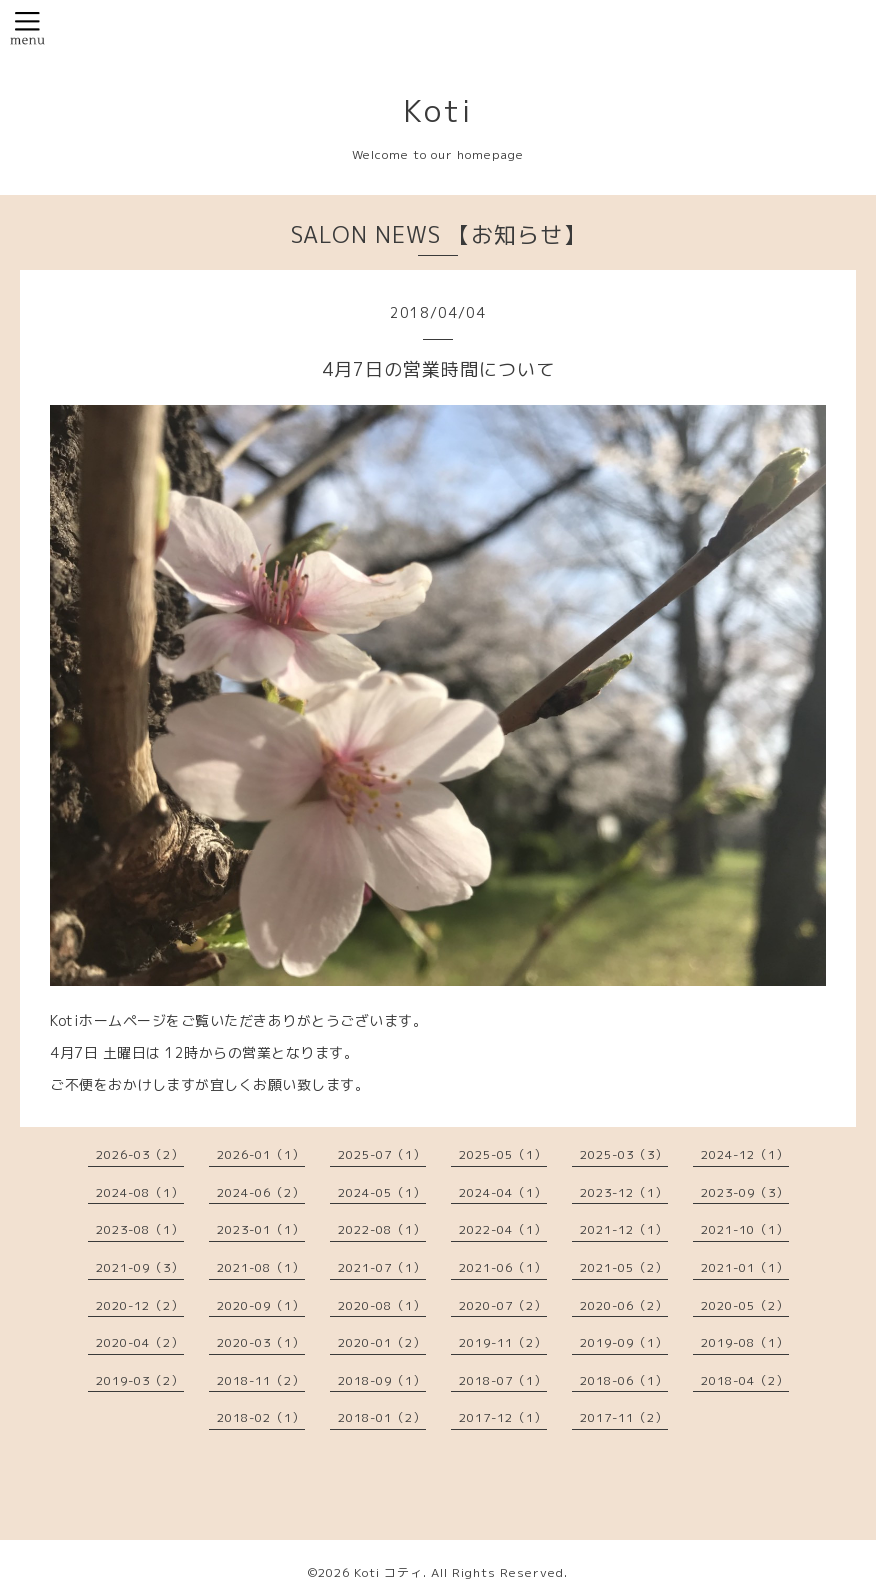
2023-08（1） (140, 1229)
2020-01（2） (382, 1342)
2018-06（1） (624, 1380)
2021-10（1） (745, 1229)
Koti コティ (388, 1572)
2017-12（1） (503, 1417)
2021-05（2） (624, 1267)
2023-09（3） (745, 1192)
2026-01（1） (261, 1154)
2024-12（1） (745, 1154)
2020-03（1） (261, 1342)
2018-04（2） (745, 1380)
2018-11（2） (261, 1380)
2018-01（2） (382, 1417)
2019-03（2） (140, 1380)
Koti (438, 111)
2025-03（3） (624, 1154)
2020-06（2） (624, 1305)
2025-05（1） (503, 1154)
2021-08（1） (261, 1267)
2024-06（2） (261, 1192)
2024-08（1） (140, 1192)
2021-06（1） (503, 1267)
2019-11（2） (503, 1342)
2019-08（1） (745, 1342)
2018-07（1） (503, 1380)
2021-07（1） (382, 1267)
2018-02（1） (261, 1417)
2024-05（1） (382, 1192)
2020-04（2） (140, 1342)
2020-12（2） (140, 1305)
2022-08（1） (382, 1229)
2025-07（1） (382, 1154)
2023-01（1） (261, 1229)
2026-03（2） (140, 1154)
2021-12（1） (624, 1229)
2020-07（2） (503, 1305)
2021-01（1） (745, 1267)
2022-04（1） (503, 1229)
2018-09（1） (382, 1380)
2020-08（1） (382, 1305)
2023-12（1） (624, 1192)
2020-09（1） (261, 1305)
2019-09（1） (624, 1342)
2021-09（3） (140, 1267)
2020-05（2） (745, 1305)
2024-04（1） (503, 1192)
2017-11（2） (624, 1417)
